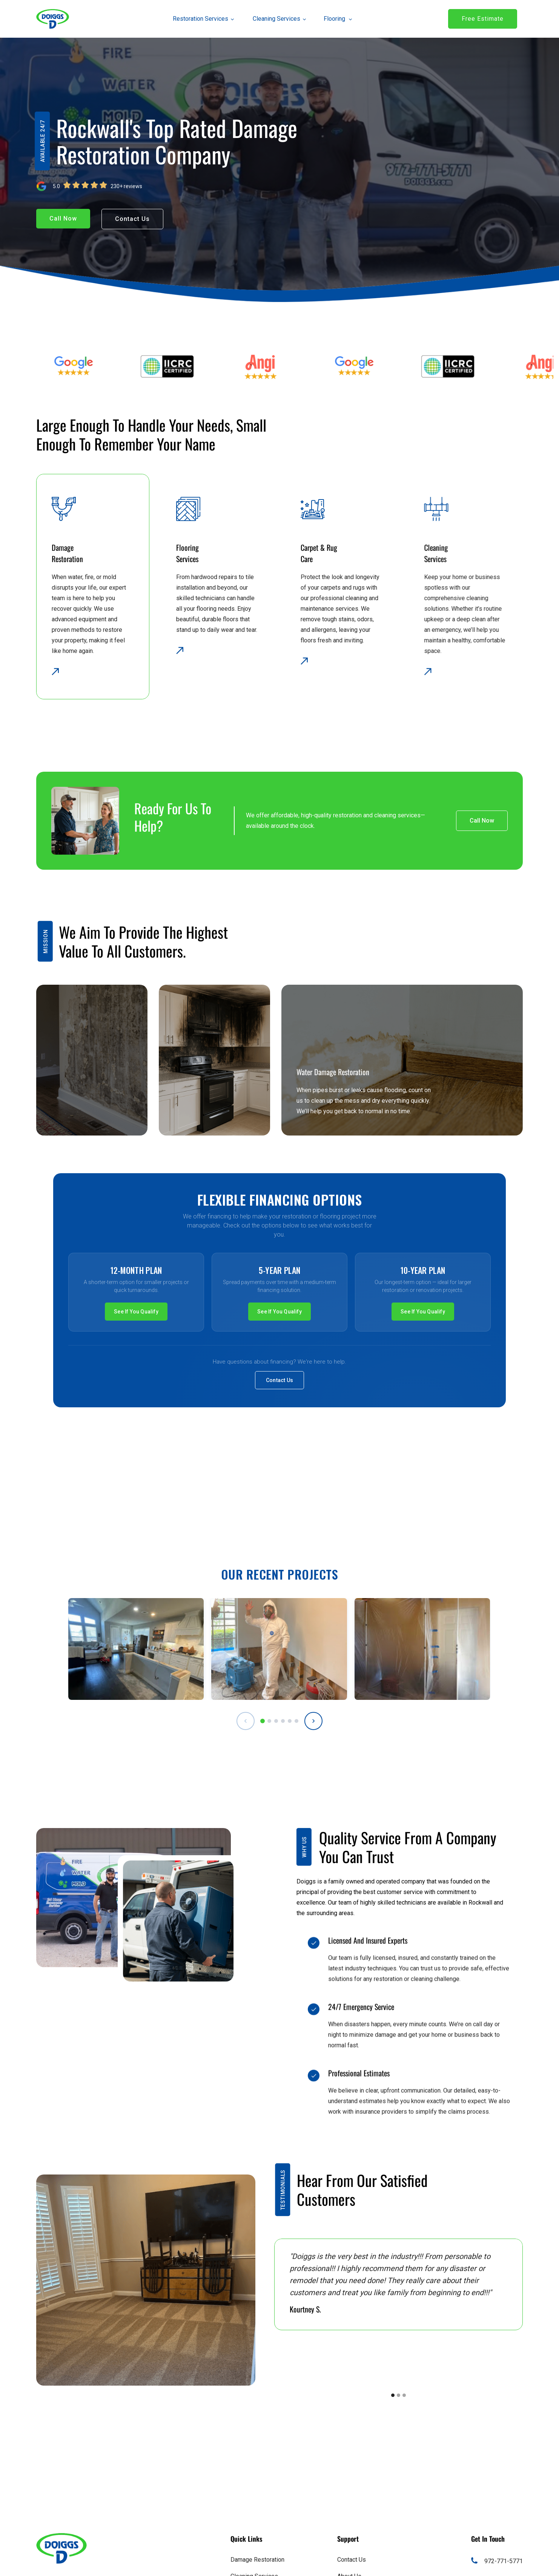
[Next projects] (313, 1721)
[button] (199, 19)
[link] (52, 19)
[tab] (262, 1721)
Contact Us (279, 1380)
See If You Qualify (136, 1312)
